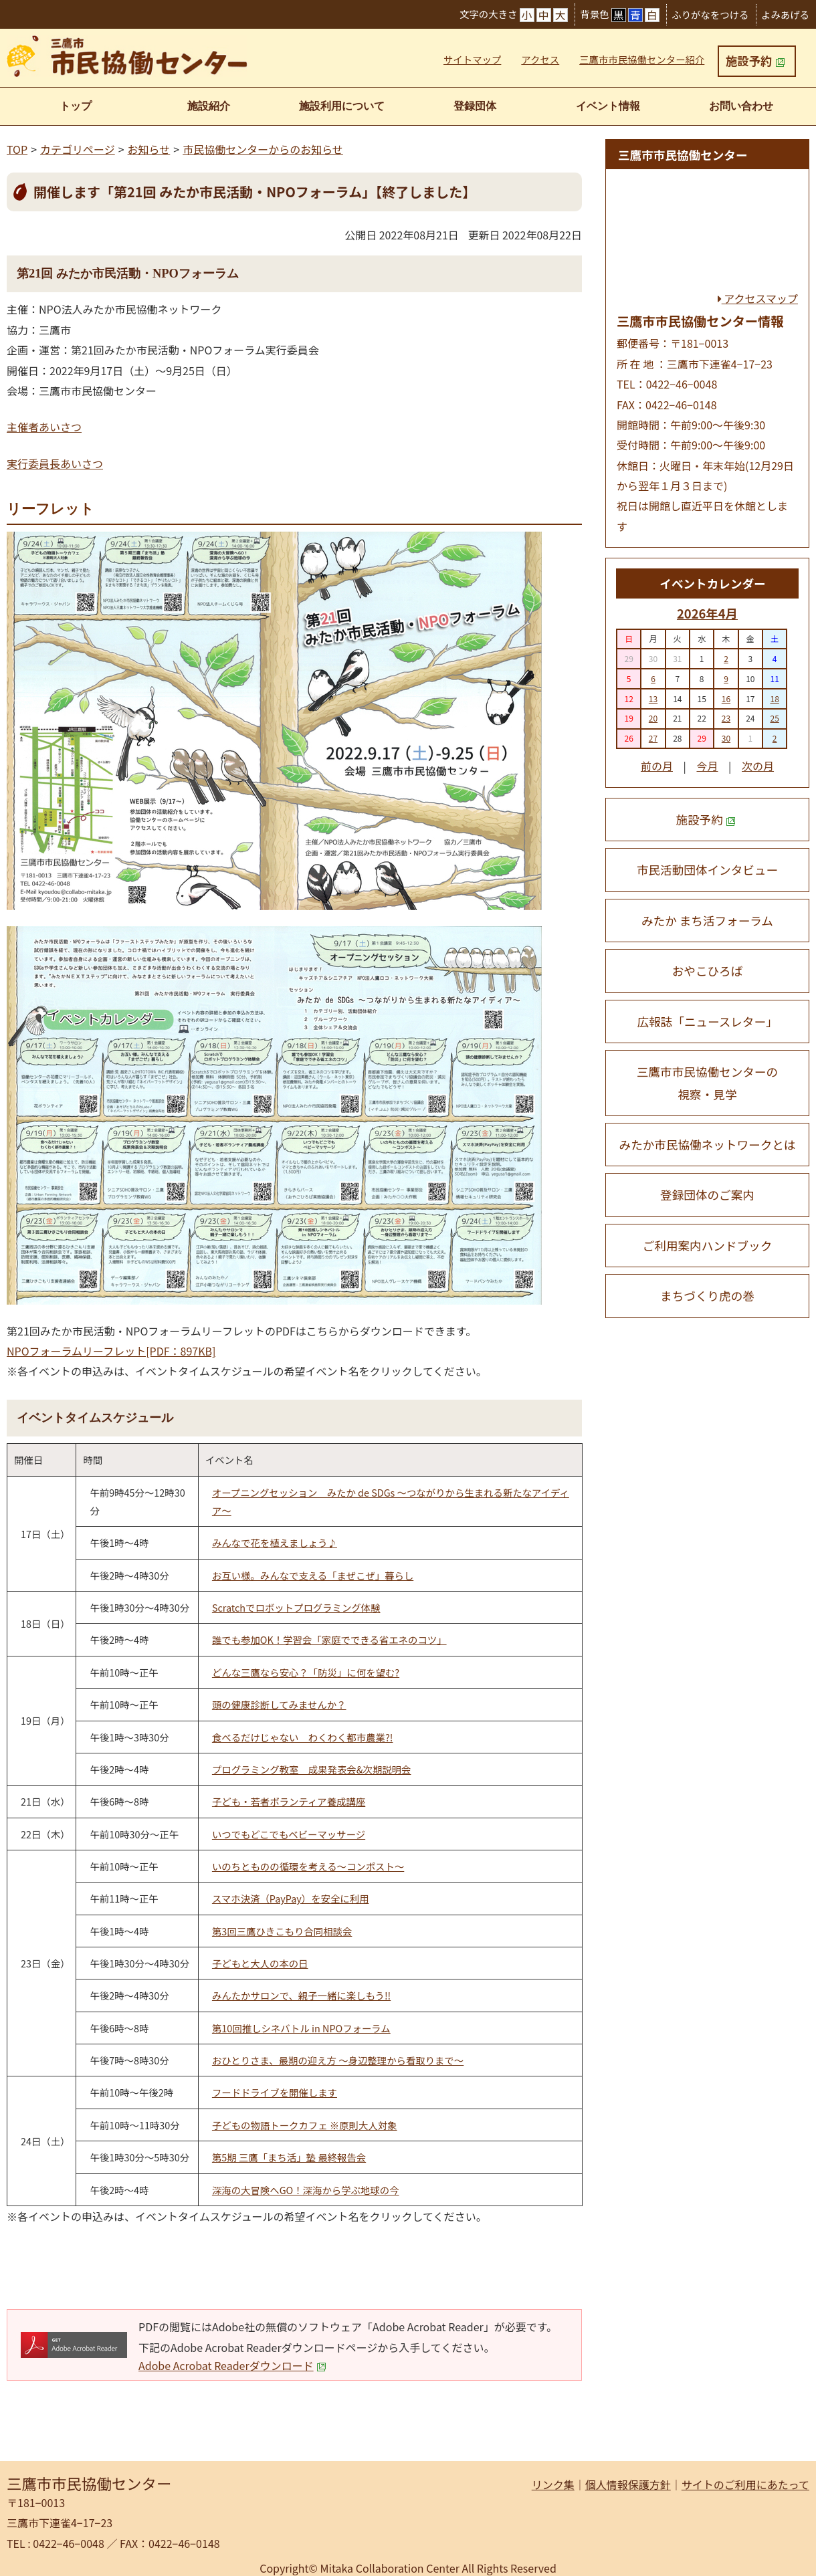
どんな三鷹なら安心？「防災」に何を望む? (305, 1672)
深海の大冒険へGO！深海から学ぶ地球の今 (305, 2190)
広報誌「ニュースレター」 (707, 1021)
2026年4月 (707, 613)
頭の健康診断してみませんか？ (279, 1704)
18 (774, 698)
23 (726, 718)
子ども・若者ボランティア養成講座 (288, 1801)
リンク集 (553, 2484)
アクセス (540, 59)
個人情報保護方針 (628, 2484)
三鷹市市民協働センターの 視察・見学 (707, 1082)
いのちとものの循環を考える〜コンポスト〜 (308, 1866)
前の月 (657, 766)
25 (774, 718)
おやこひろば (707, 970)
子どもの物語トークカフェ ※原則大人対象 (304, 2125)
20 (653, 718)
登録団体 (474, 106)
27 (653, 738)
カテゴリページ (77, 149)
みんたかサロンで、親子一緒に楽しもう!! (301, 1995)
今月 (707, 766)
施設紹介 (208, 106)
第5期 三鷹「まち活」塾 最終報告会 (289, 2157)
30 (726, 738)
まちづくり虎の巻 (707, 1295)
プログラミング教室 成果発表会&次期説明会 (311, 1769)
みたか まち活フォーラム (707, 920)
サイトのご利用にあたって (745, 2484)
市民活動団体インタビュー (707, 869)
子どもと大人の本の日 (260, 1963)
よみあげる (785, 14)
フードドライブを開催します (274, 2092)
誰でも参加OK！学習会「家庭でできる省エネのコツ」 (329, 1639)
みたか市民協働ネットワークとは (707, 1144)
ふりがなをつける (710, 14)
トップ (76, 106)
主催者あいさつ (44, 427)
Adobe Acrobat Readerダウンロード (232, 2365)
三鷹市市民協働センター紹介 (641, 59)
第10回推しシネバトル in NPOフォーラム (301, 2028)
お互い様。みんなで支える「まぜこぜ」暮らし (312, 1575)
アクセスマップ (758, 298)
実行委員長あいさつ (55, 463)
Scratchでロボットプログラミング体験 (296, 1607)
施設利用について (342, 106)
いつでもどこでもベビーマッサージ (288, 1834)
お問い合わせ (741, 106)
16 (726, 698)
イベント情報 (608, 106)
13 (653, 698)
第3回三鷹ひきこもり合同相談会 (282, 1931)
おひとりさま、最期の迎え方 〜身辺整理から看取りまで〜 (338, 2060)
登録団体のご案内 (707, 1194)
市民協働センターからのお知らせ (263, 149)
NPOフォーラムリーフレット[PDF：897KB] (111, 1351)
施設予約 (755, 60)
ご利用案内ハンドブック (708, 1245)
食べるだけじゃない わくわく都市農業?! (302, 1737)
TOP (17, 149)
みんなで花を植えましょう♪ (274, 1542)
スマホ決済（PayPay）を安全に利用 (290, 1898)
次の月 (758, 766)
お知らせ (149, 149)
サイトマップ (472, 59)
